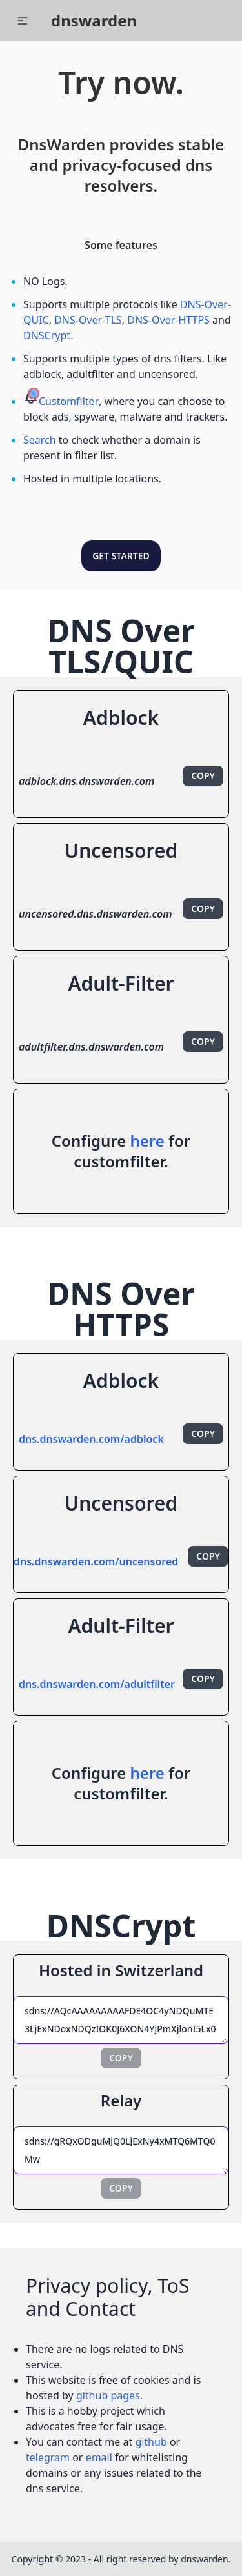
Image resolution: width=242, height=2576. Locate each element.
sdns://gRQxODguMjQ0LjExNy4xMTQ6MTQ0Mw (121, 2150)
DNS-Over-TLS (88, 320)
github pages (108, 2395)
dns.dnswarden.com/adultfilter (97, 1684)
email (99, 2457)
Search (39, 440)
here (147, 1140)
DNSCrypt (46, 335)
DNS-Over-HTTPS (168, 320)
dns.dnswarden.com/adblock (91, 1439)
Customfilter (69, 401)
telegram (48, 2457)
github (150, 2442)
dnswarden (94, 20)
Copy (203, 775)
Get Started (121, 556)
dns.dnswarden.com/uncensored (96, 1561)
